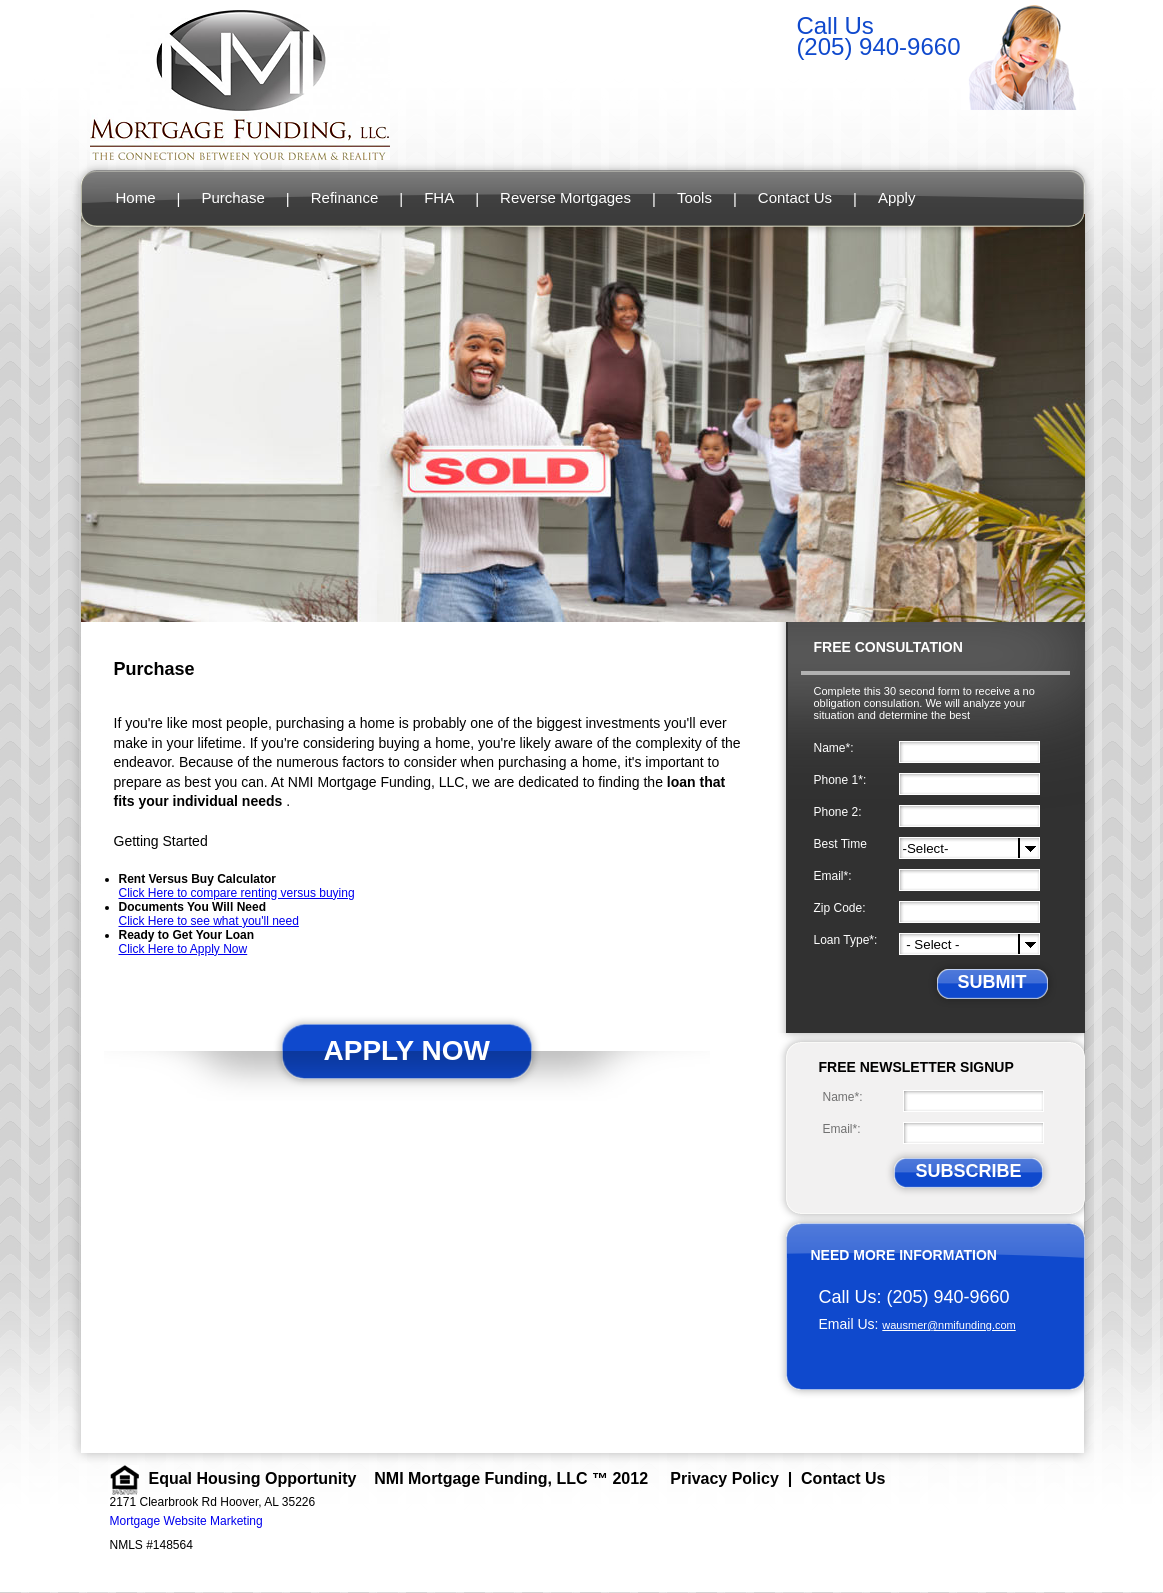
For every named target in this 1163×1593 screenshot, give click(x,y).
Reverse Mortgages (565, 197)
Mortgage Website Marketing (186, 1521)
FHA (439, 197)
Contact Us (795, 197)
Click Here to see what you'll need (209, 921)
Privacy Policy (724, 1478)
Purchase (232, 197)
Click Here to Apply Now (183, 949)
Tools (694, 197)
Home (136, 197)
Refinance (345, 197)
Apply (897, 197)
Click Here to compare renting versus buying (237, 893)
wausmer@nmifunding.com (948, 1325)
